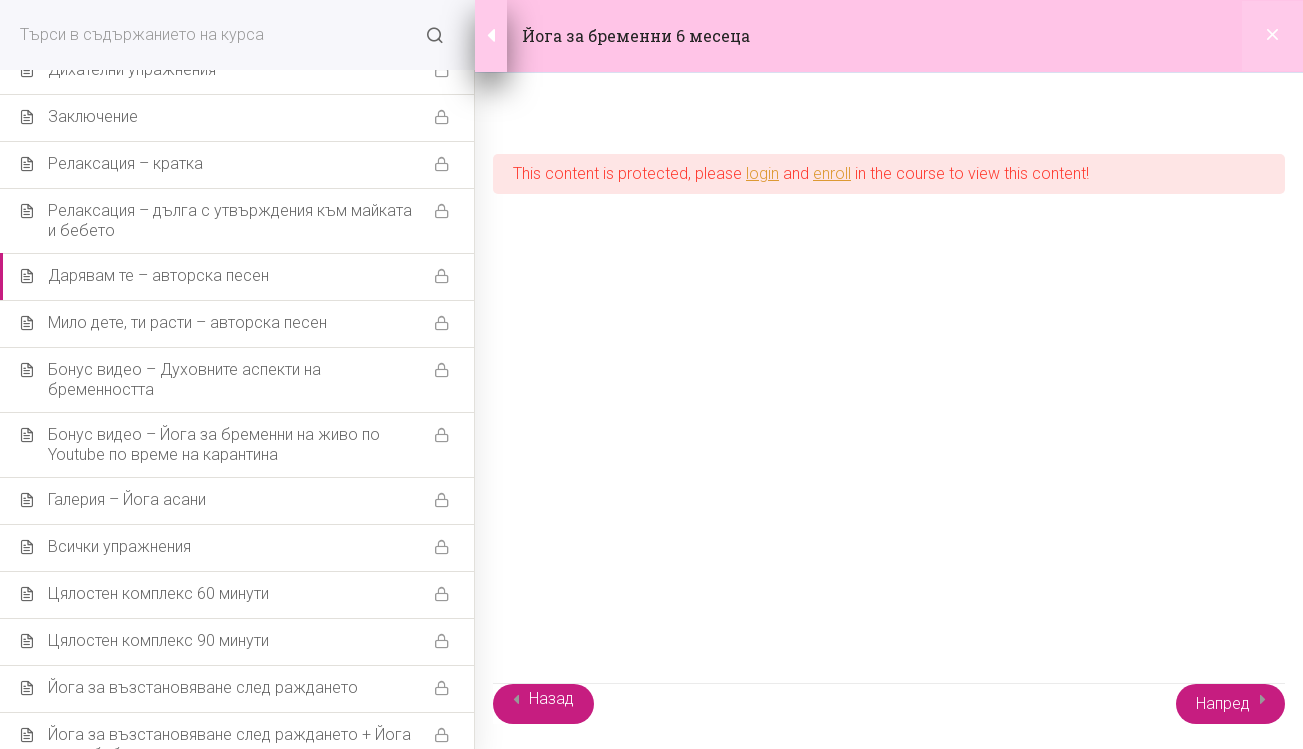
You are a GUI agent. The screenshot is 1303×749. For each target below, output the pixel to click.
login (762, 173)
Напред (1223, 703)
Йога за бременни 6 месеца (636, 35)
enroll (832, 173)
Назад (551, 698)
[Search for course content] (435, 35)
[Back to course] (1272, 36)
